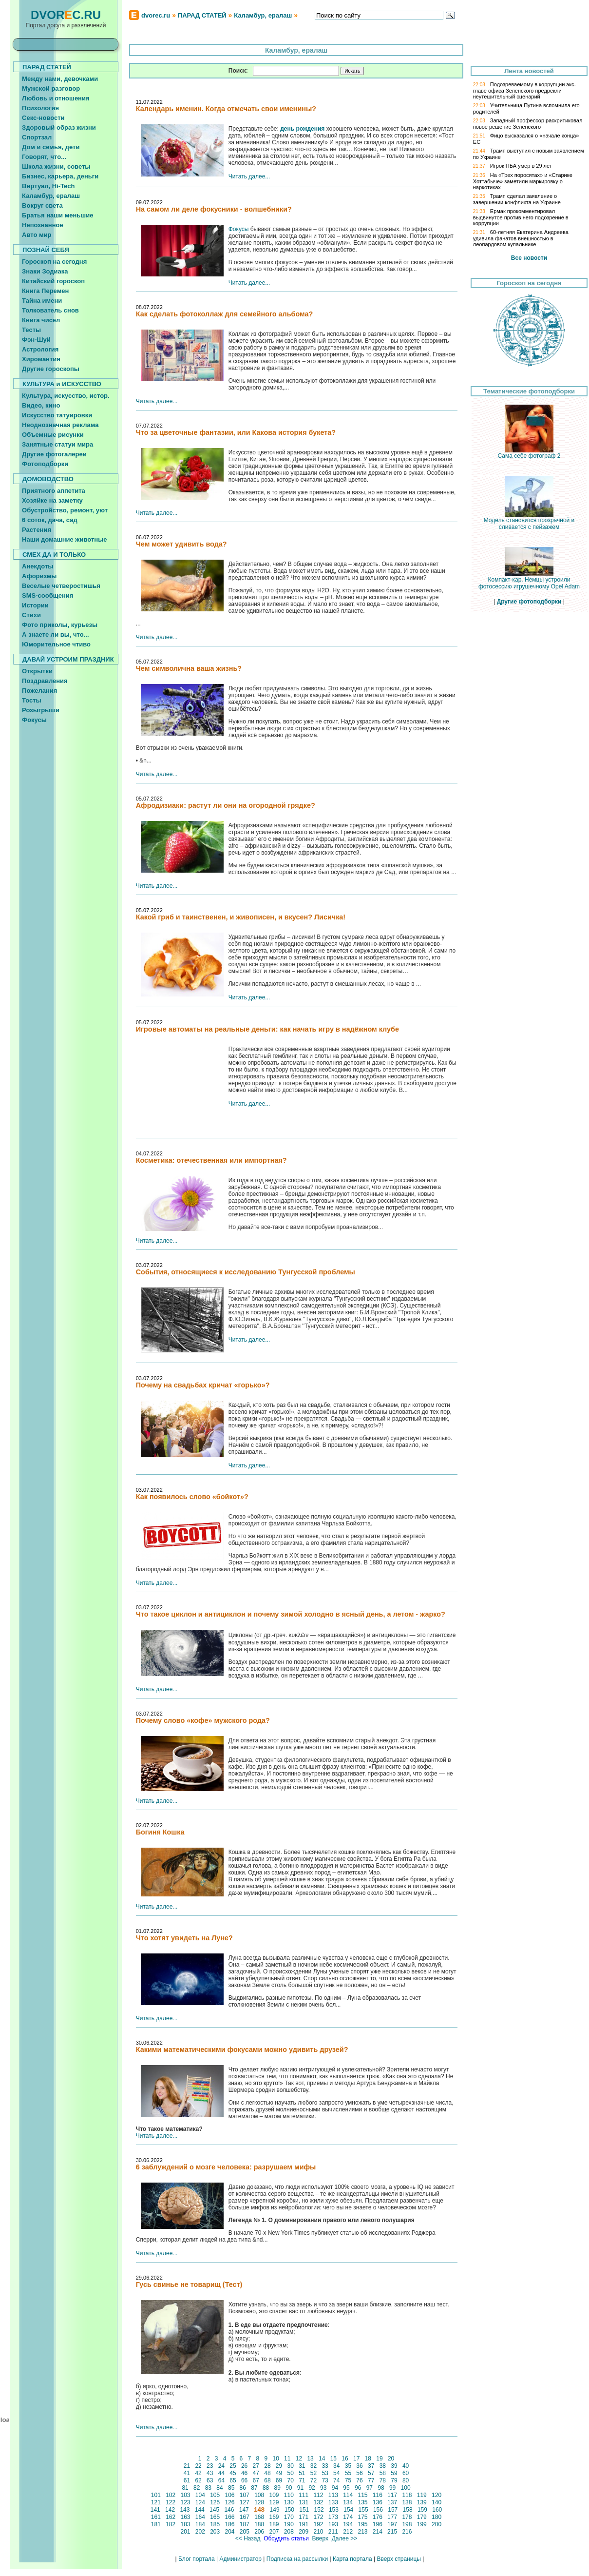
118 (407, 2495)
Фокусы (238, 229)
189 (274, 2524)
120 (436, 2495)
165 (215, 2517)
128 (259, 2502)
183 (185, 2524)
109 (274, 2495)
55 (348, 2473)
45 (233, 2473)
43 (210, 2473)
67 (256, 2480)
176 (377, 2517)
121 (156, 2502)
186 (229, 2524)
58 (382, 2473)
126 (229, 2502)
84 (220, 2487)
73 (325, 2480)
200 (436, 2524)
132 (318, 2502)
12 (299, 2458)
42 (198, 2473)
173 (333, 2517)
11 (287, 2458)
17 (356, 2458)
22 (198, 2465)
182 (170, 2524)
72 (313, 2480)
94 (335, 2487)
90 (289, 2487)
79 (394, 2480)
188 (259, 2524)
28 (267, 2465)
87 (254, 2487)
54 (337, 2473)
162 (170, 2517)
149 (274, 2509)
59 (394, 2473)
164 (200, 2517)
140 (436, 2502)
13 (310, 2458)
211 (333, 2531)
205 (244, 2531)
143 (184, 2509)
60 (406, 2473)
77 (371, 2480)
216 (407, 2531)
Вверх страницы (398, 2559)
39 (394, 2465)
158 (407, 2509)
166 (229, 2517)
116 (377, 2495)
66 (244, 2480)
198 (407, 2524)
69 (279, 2480)
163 (185, 2517)
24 (221, 2465)
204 (229, 2531)
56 (359, 2473)
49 (279, 2473)
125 (215, 2502)
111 (303, 2495)
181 (156, 2524)
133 (333, 2502)
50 (290, 2473)
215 (392, 2531)
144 (199, 2509)
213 (362, 2531)
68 (267, 2480)
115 (362, 2495)
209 (303, 2531)
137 (392, 2502)
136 (377, 2502)
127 (244, 2502)
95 (346, 2487)
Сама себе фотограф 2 (529, 453)
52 (313, 2473)
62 (198, 2480)
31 (302, 2465)
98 (381, 2487)
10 (276, 2458)
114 (348, 2495)
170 (288, 2517)
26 (244, 2465)
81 (185, 2487)
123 (185, 2502)
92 (312, 2487)
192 (318, 2524)
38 (382, 2465)
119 (421, 2495)
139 (421, 2502)
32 (313, 2465)
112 (318, 2495)
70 (290, 2480)
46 (244, 2473)
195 (362, 2524)
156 (378, 2509)
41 (186, 2473)
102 (170, 2495)
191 (303, 2524)
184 (200, 2524)
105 (215, 2495)
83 (208, 2487)
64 (221, 2480)
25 (233, 2465)
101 (156, 2495)
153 (334, 2509)
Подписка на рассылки (297, 2559)
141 (155, 2509)
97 (369, 2487)
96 (358, 2487)
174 (348, 2517)
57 (371, 2473)
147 (243, 2509)
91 (300, 2487)
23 (210, 2465)
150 (289, 2509)
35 (348, 2465)
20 (391, 2458)
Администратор (240, 2559)
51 (302, 2473)
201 (185, 2531)
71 (302, 2480)
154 (348, 2509)
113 (333, 2495)
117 (392, 2495)
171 (303, 2517)
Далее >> (344, 2538)
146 (229, 2509)
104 (200, 2495)
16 (345, 2458)
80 (406, 2480)
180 (436, 2517)
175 (362, 2517)
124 (200, 2502)
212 (348, 2531)
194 (348, 2524)
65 (233, 2480)
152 (318, 2509)
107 (244, 2495)
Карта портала (352, 2559)
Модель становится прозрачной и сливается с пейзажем (529, 520)
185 (215, 2524)
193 (333, 2524)
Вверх (320, 2538)
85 (231, 2487)
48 (267, 2473)
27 (256, 2465)
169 (274, 2517)
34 (337, 2465)
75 (348, 2480)
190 (288, 2524)
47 (256, 2473)
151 (304, 2509)
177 (392, 2517)
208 (288, 2531)
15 (333, 2458)
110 (288, 2495)
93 (323, 2487)
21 (186, 2465)
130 (288, 2502)
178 (407, 2517)
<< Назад (247, 2538)
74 (337, 2480)
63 (210, 2480)
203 (215, 2531)
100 (405, 2487)
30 (290, 2465)
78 (382, 2480)
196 (377, 2524)
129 (274, 2502)
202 (200, 2531)
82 (197, 2487)
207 (274, 2531)
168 (259, 2517)
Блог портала (196, 2559)
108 (259, 2495)
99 (393, 2487)
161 (156, 2517)
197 (392, 2524)
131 (303, 2502)
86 (242, 2487)
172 (318, 2517)
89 (277, 2487)
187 (244, 2524)
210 (318, 2531)
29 (279, 2465)
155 (363, 2509)
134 (348, 2502)
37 (371, 2465)
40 (406, 2465)
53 (325, 2473)
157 (392, 2509)
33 (325, 2465)
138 (407, 2502)
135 (362, 2502)
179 (421, 2517)
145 (214, 2509)
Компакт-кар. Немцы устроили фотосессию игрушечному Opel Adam (529, 580)
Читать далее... (249, 176)
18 (368, 2458)
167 (244, 2517)
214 (377, 2531)
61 (186, 2480)
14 (322, 2458)
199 (421, 2524)
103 (185, 2495)
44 (221, 2473)
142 (170, 2509)
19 (379, 2458)
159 (422, 2509)
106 (229, 2495)
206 (259, 2531)
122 (170, 2502)
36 (359, 2465)
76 (359, 2480)
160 (437, 2509)
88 (266, 2487)
